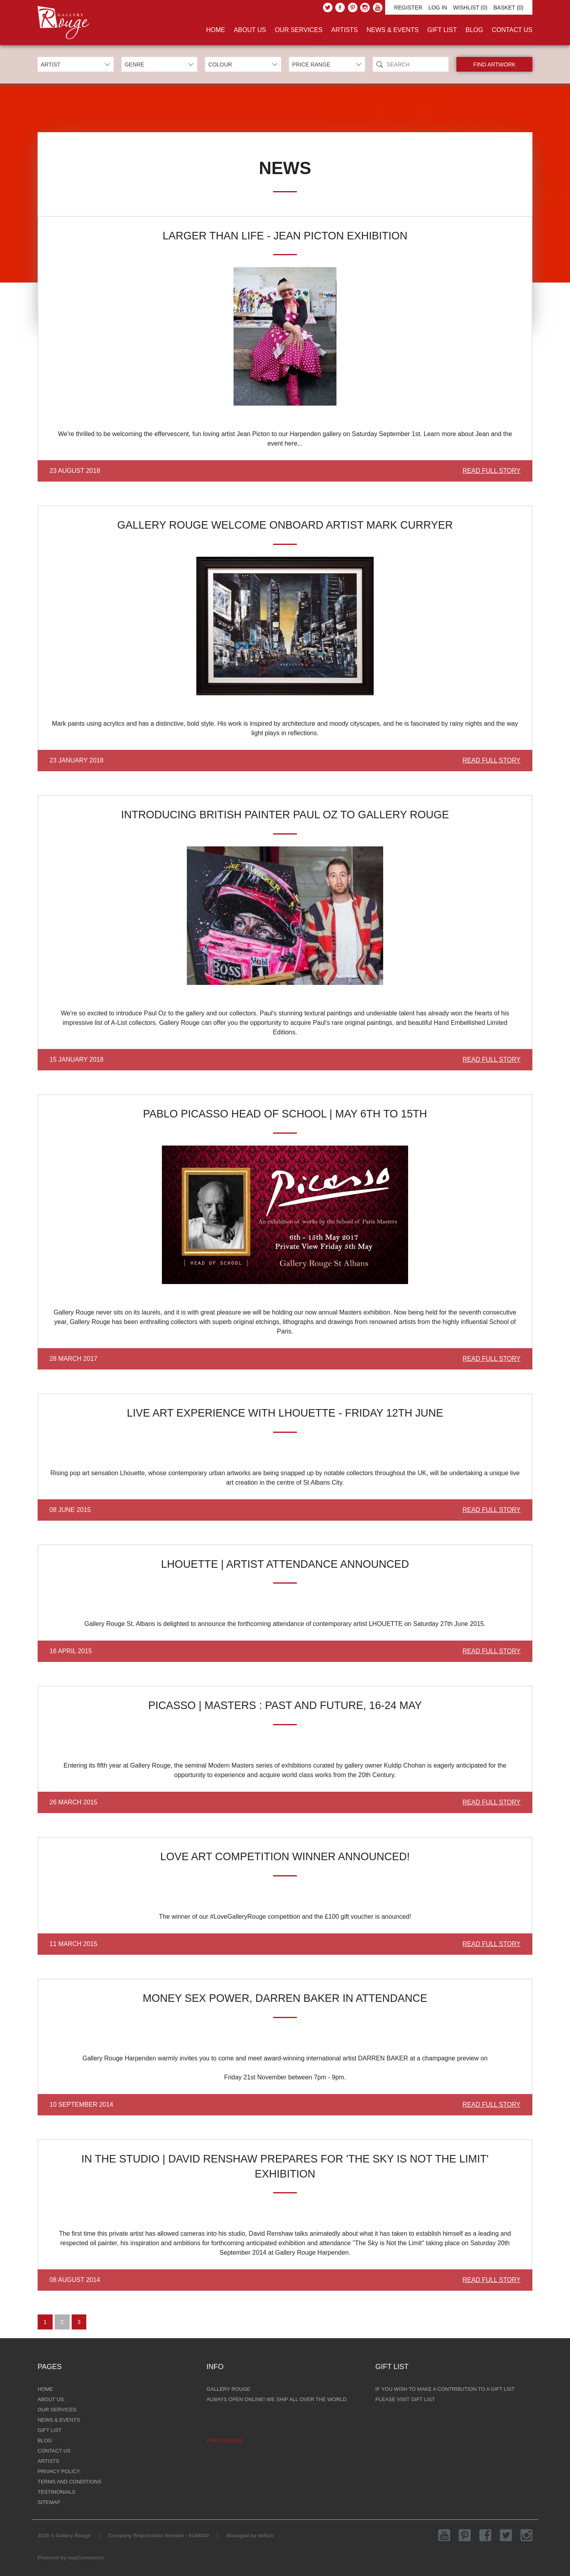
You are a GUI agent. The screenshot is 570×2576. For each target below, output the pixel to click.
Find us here (225, 2440)
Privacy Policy (59, 2471)
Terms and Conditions (69, 2482)
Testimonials (56, 2492)
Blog (474, 30)
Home (215, 30)
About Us (250, 30)
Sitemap (49, 2502)
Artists (344, 30)
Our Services (299, 30)
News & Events (393, 30)
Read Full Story (492, 470)
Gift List (442, 30)
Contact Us (512, 30)
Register (408, 7)
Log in (437, 7)
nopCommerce (86, 2558)
